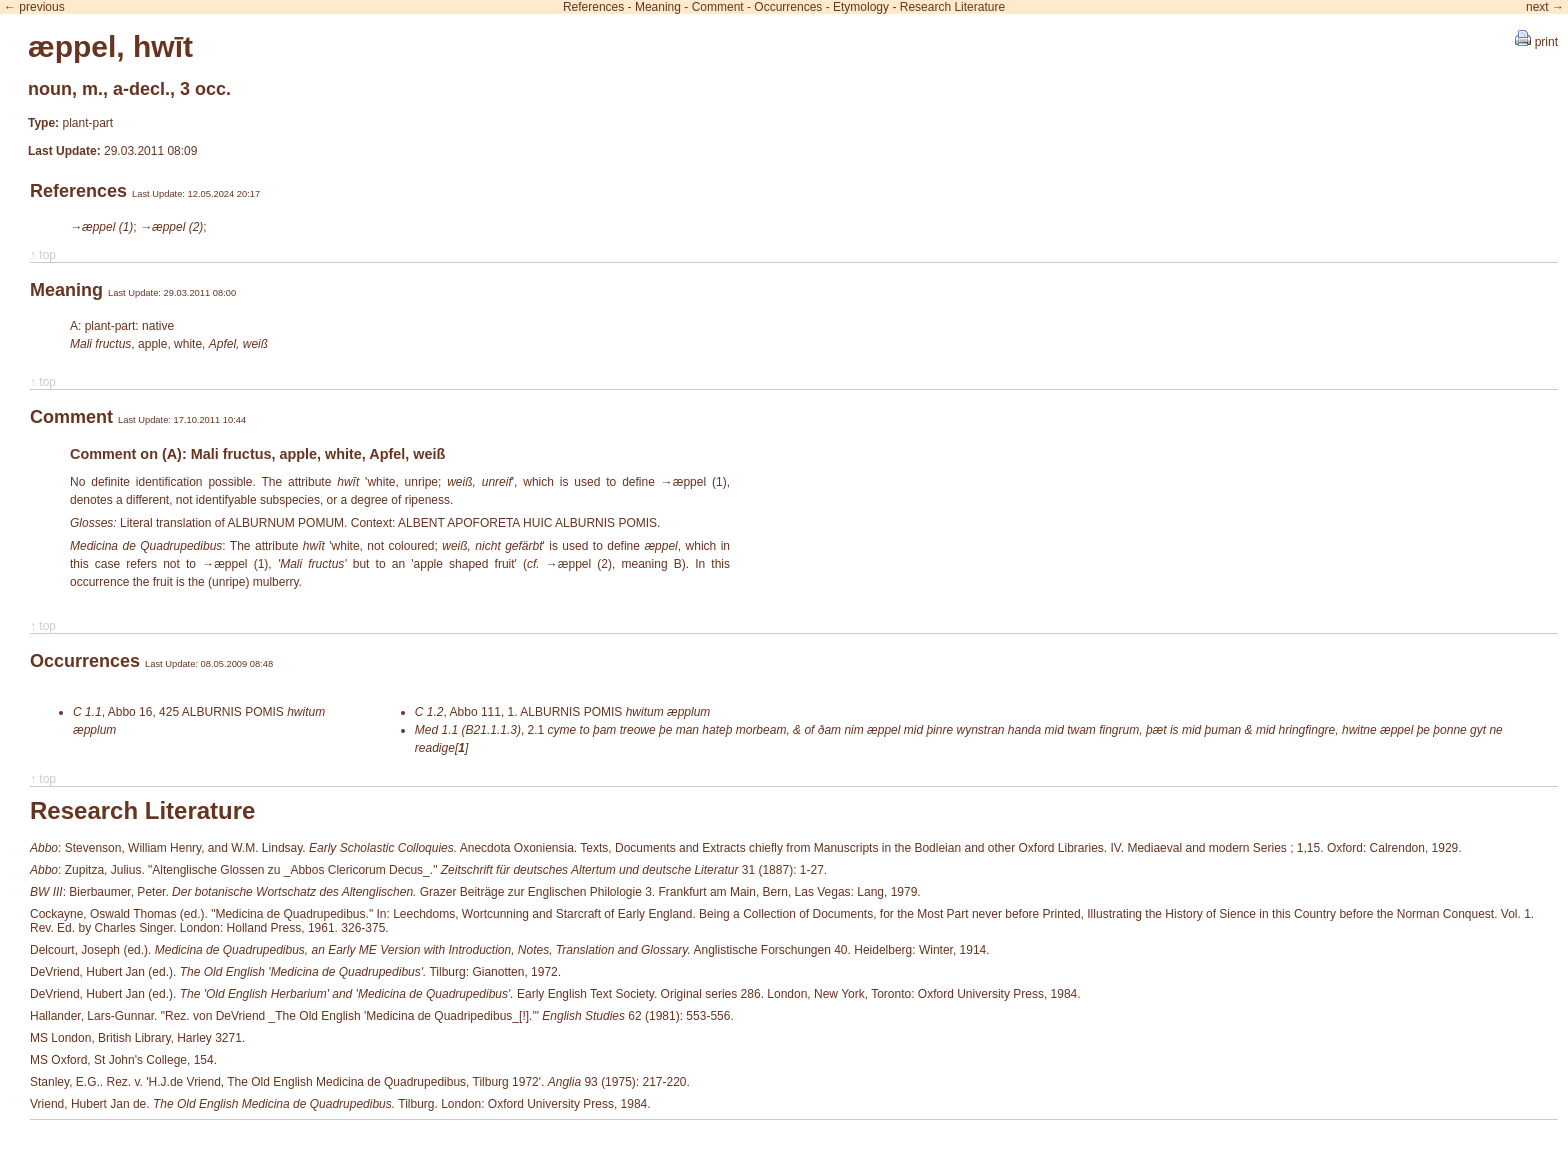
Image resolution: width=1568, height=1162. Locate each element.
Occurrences (788, 7)
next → (1545, 7)
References (593, 7)
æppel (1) (700, 482)
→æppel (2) (171, 227)
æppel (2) (585, 564)
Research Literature (952, 7)
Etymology (861, 7)
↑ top (43, 255)
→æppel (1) (101, 227)
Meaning (658, 7)
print (1536, 42)
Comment (718, 7)
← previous (34, 7)
